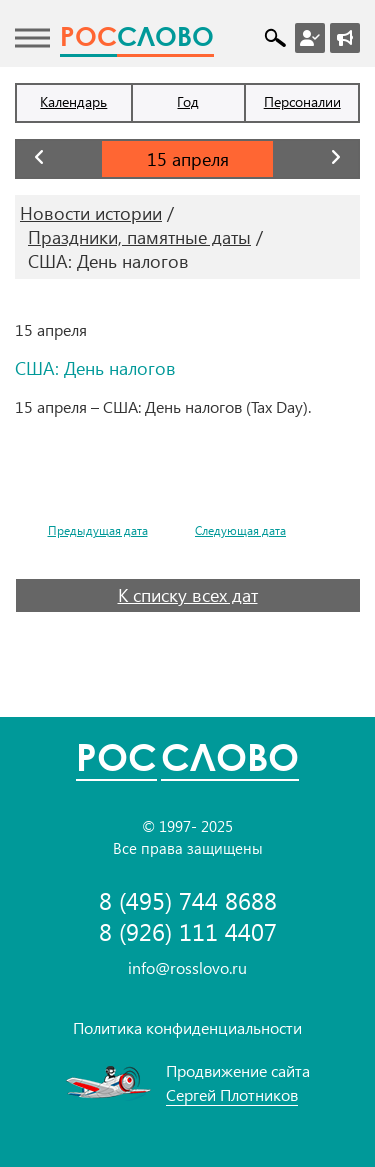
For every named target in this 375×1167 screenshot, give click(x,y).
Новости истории (91, 213)
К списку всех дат (188, 595)
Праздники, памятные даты (139, 237)
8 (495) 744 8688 (188, 900)
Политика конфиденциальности (187, 1027)
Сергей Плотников (232, 1094)
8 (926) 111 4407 (188, 931)
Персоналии (302, 101)
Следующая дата (240, 530)
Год (188, 101)
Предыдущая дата (98, 530)
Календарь (73, 101)
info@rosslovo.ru (187, 967)
